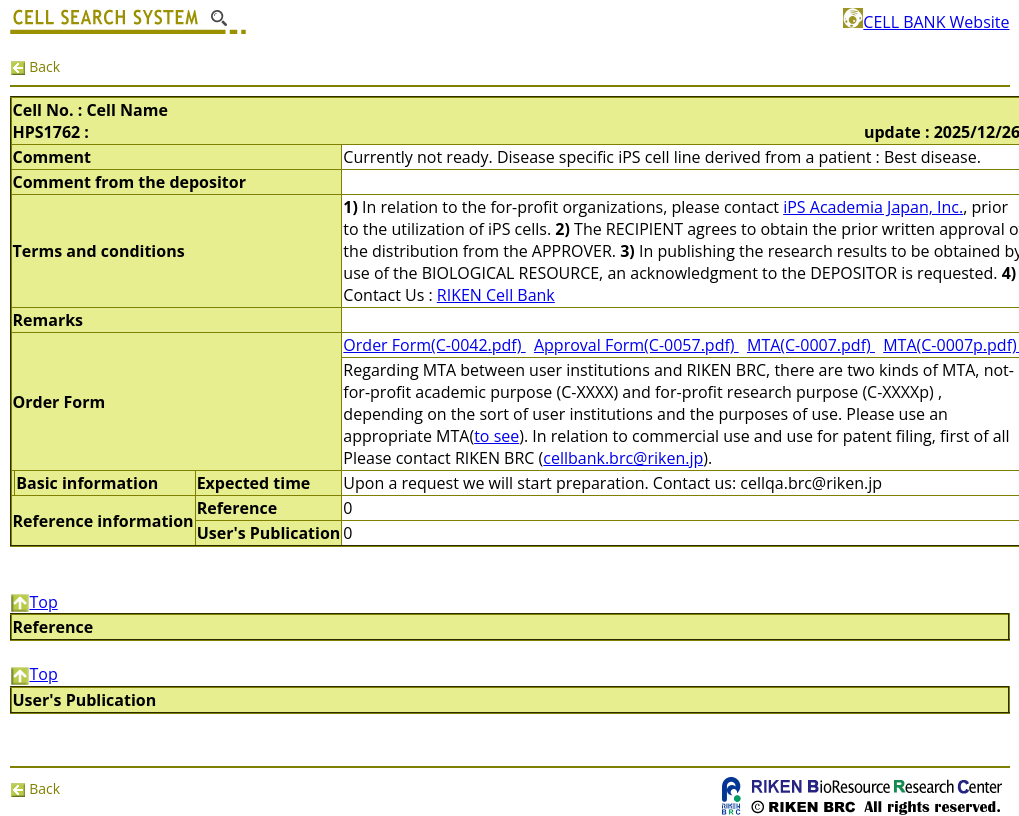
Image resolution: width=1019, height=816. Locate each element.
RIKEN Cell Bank (496, 295)
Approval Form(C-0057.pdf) (636, 345)
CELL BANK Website (926, 22)
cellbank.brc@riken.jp (623, 458)
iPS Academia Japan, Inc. (873, 207)
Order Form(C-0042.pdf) (434, 345)
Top (34, 602)
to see (496, 436)
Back (35, 66)
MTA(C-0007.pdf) (811, 345)
